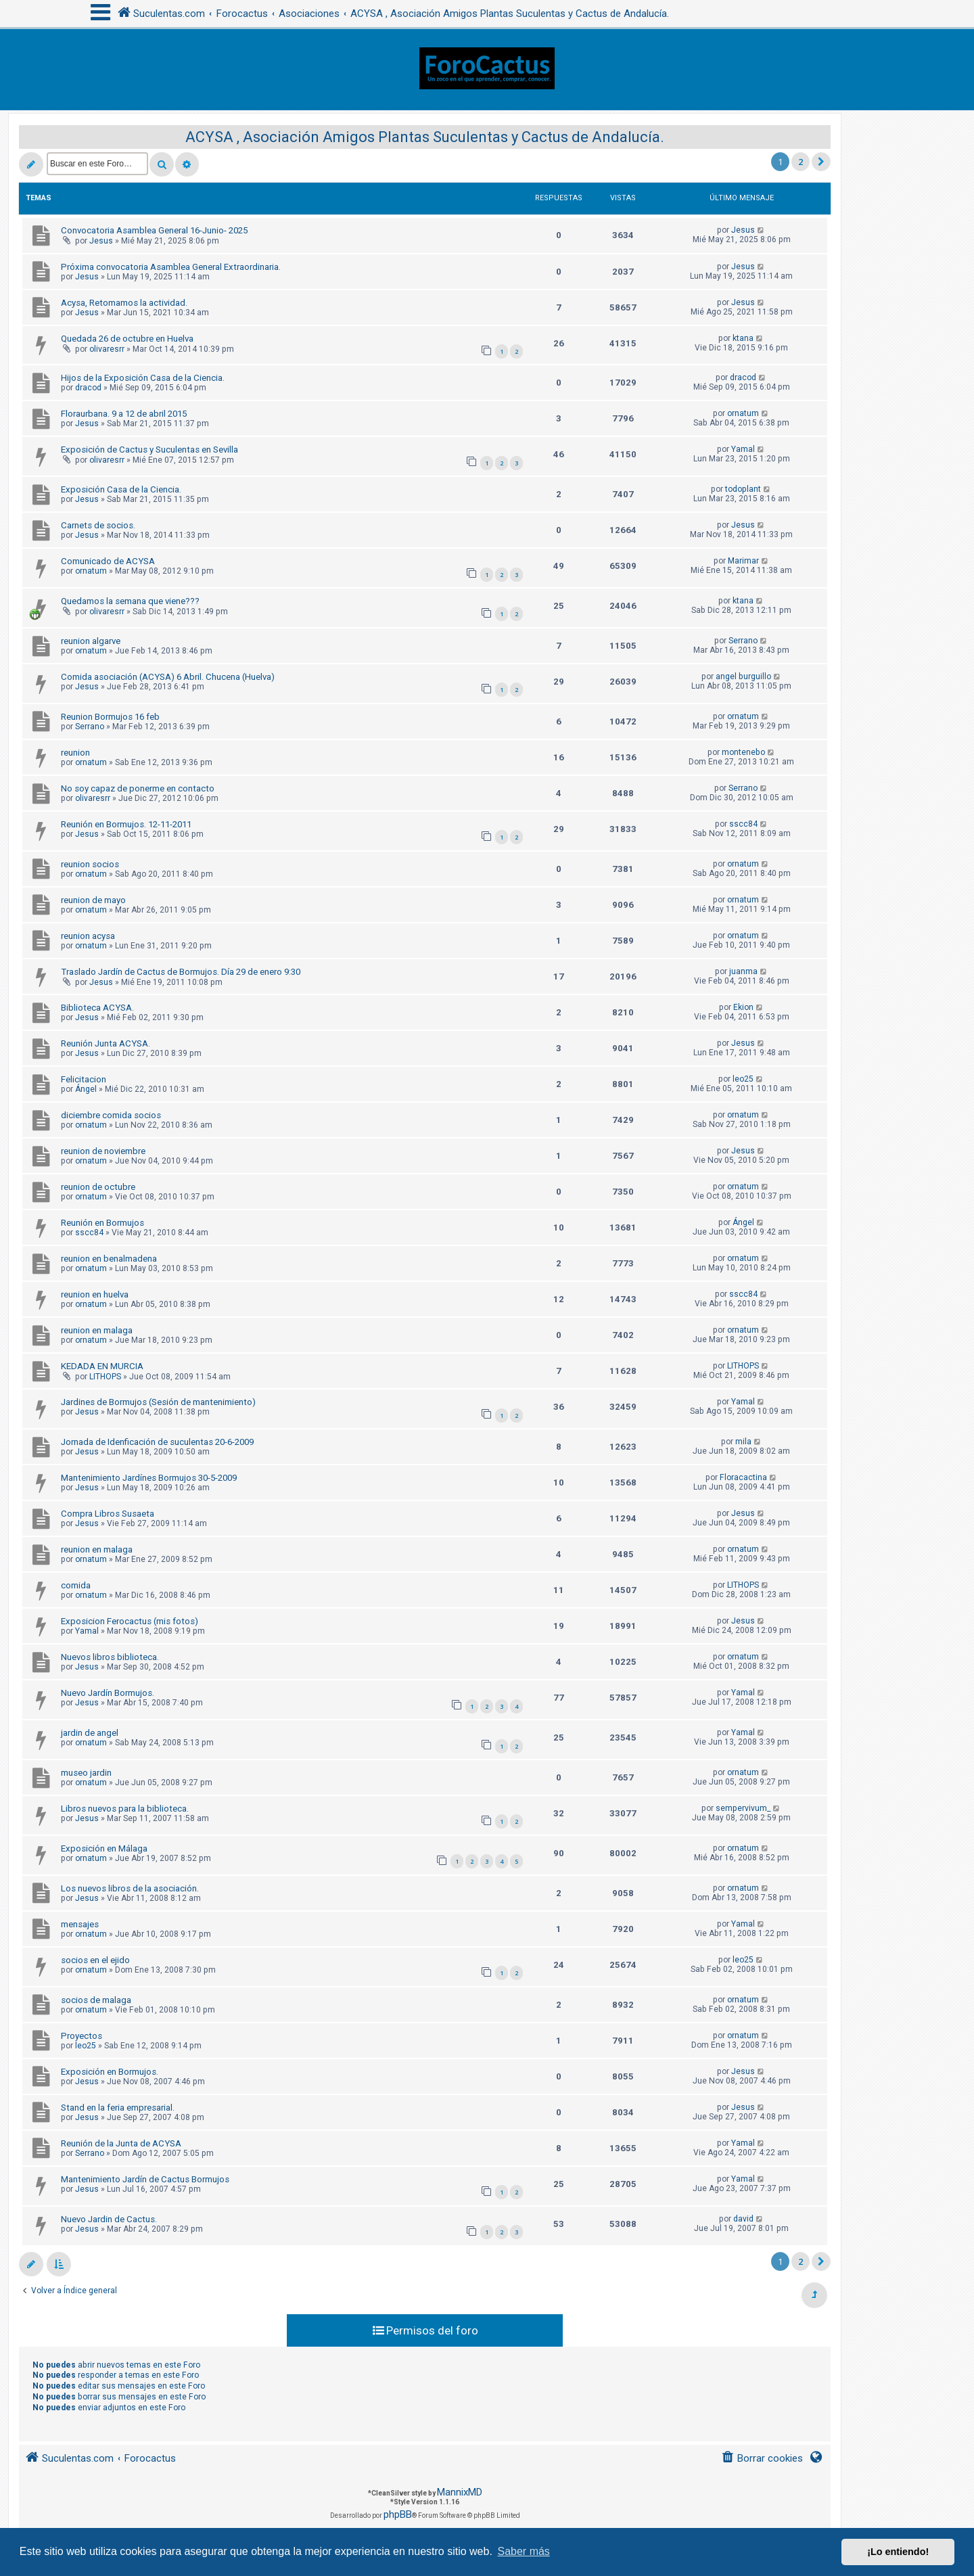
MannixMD (459, 2492)
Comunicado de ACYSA (108, 561)
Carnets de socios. (98, 525)
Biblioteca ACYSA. (97, 1008)
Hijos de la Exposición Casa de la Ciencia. (143, 378)
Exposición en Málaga (104, 1848)
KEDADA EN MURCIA (102, 1366)
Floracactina (743, 1477)
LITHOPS (105, 1376)
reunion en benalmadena (109, 1259)
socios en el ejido (95, 1960)
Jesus (101, 241)
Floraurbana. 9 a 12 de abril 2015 (124, 414)
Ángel (86, 1089)
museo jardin (86, 1773)
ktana (743, 338)
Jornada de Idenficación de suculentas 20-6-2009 (157, 1442)
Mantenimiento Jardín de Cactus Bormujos (145, 2179)
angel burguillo (743, 676)
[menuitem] (762, 2458)
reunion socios (90, 864)
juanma (743, 971)
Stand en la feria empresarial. (118, 2107)
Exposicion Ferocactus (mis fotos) (129, 1621)
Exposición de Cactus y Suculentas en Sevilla (149, 449)
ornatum (743, 413)
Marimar (743, 561)
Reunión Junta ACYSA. (105, 1043)
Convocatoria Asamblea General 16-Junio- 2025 (154, 230)
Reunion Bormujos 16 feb (110, 717)
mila (743, 1441)
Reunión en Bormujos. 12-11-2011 (126, 824)
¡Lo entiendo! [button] (898, 2551)
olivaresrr (106, 349)
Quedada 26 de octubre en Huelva (127, 339)
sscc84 (743, 824)
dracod (88, 387)
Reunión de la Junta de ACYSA (121, 2143)
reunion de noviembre (103, 1151)
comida (76, 1585)
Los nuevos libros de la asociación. (130, 1888)
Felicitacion (83, 1079)
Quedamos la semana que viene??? (130, 601)
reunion (75, 753)
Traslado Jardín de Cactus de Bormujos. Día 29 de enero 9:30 (180, 972)
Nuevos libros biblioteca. (110, 1657)
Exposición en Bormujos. (109, 2072)
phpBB (398, 2514)
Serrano (743, 640)
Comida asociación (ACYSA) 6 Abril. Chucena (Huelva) (168, 677)
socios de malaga (96, 2000)
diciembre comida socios (111, 1115)
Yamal (743, 449)
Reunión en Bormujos (102, 1223)
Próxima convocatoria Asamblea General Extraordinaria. (171, 267)
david (743, 2219)
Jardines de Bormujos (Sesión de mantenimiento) (158, 1402)
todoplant (743, 489)
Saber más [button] (524, 2551)
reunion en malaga (97, 1330)
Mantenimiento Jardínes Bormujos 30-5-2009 (149, 1478)
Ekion (743, 1007)
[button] (821, 161)
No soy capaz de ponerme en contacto (137, 788)
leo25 (743, 1079)
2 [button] (800, 162)
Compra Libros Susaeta (107, 1514)
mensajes (80, 1924)
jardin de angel (89, 1733)
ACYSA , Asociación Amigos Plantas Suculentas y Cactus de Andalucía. (424, 137)
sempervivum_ (743, 1808)
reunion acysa (88, 936)
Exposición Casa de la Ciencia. (121, 489)
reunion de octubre (98, 1187)
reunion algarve (90, 641)
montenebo (743, 752)
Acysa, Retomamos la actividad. (124, 303)
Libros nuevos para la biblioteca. (125, 1808)
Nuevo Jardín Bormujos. (107, 1693)
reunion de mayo (93, 900)
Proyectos (81, 2036)
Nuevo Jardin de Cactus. (109, 2219)
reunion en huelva (95, 1294)
